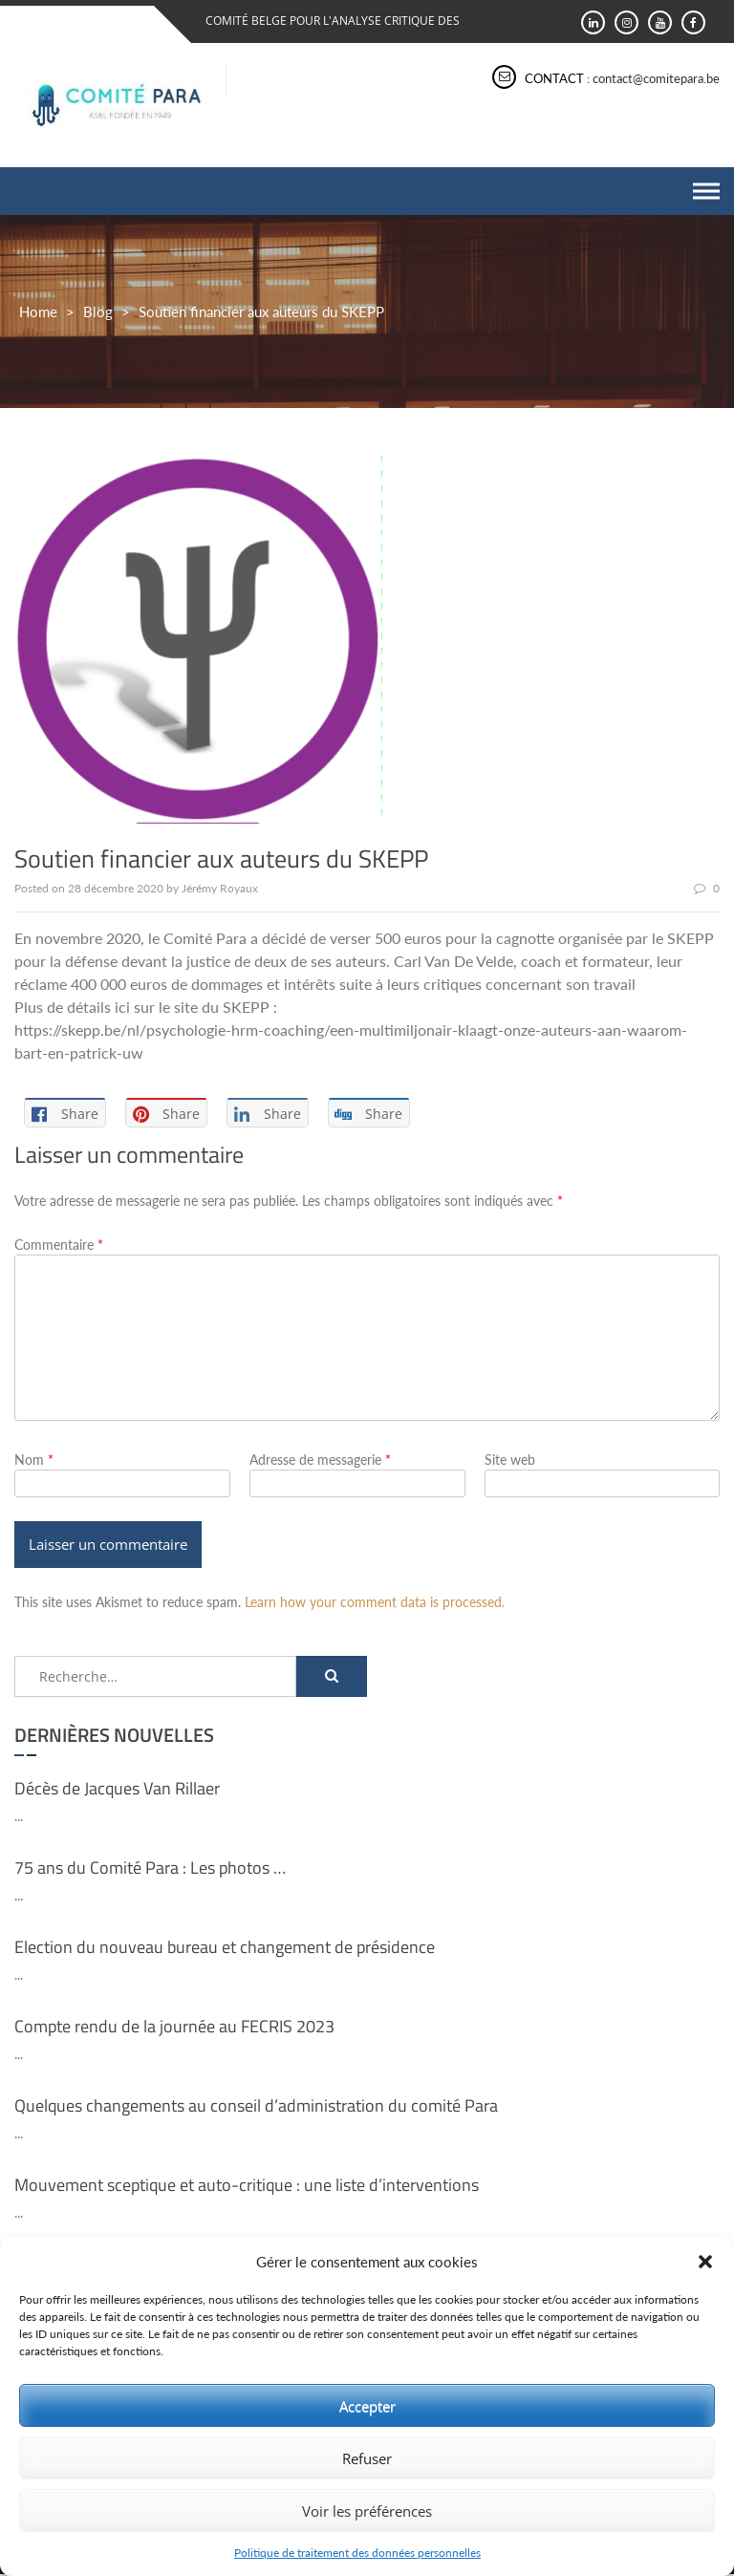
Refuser (367, 2458)
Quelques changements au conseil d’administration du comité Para (256, 2106)
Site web (510, 1459)
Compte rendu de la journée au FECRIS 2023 (174, 2027)
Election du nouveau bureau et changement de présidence (224, 1948)
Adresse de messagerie (320, 1459)
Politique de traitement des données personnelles (357, 2552)
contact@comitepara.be (656, 78)
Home (38, 311)
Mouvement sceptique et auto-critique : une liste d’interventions (246, 2186)
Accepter (367, 2405)
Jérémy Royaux (220, 888)
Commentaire (58, 1244)
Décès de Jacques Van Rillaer (117, 1789)
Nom (34, 1459)
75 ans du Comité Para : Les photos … (150, 1868)
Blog (98, 311)
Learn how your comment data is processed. (375, 1603)
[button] (705, 2261)
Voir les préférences (367, 2511)
